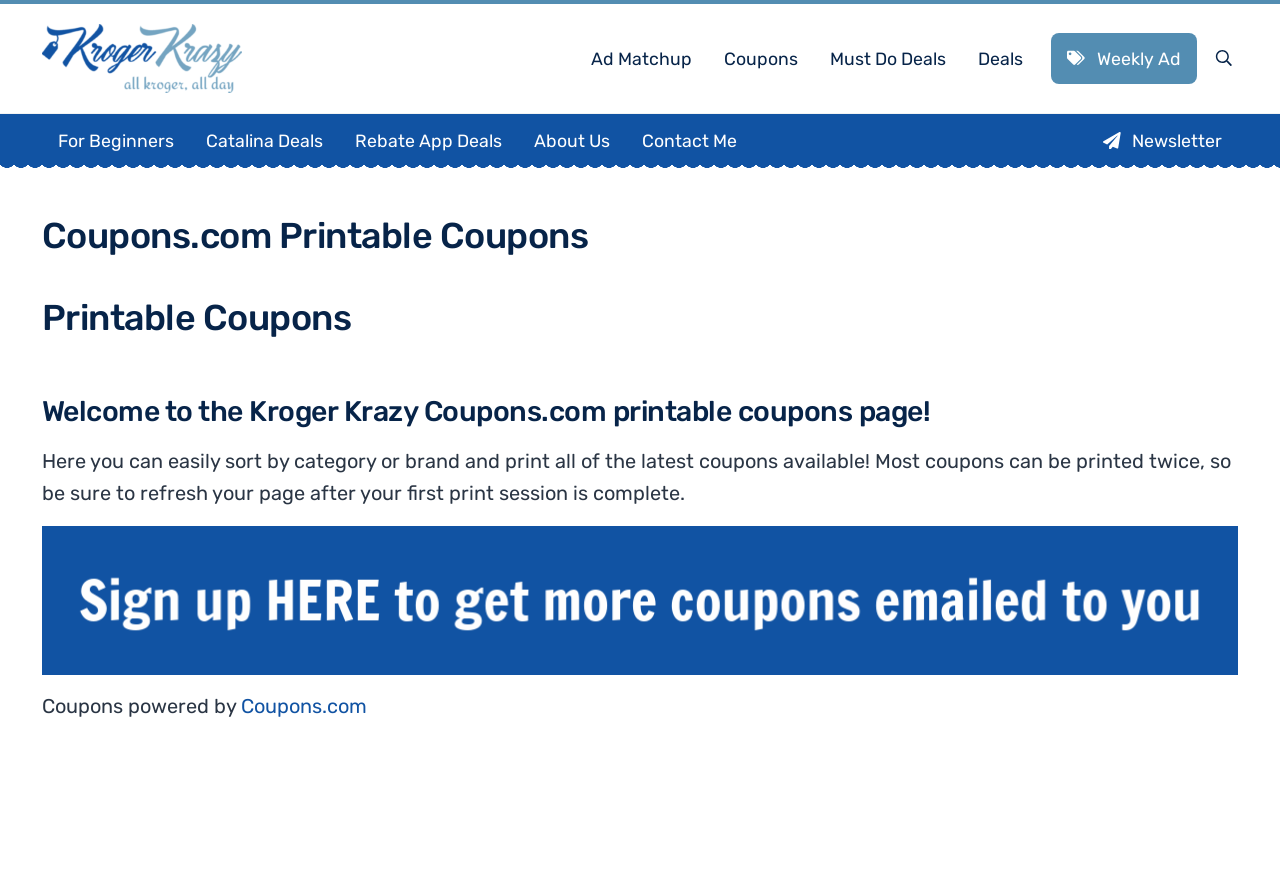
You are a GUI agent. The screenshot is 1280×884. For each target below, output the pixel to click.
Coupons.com (304, 706)
